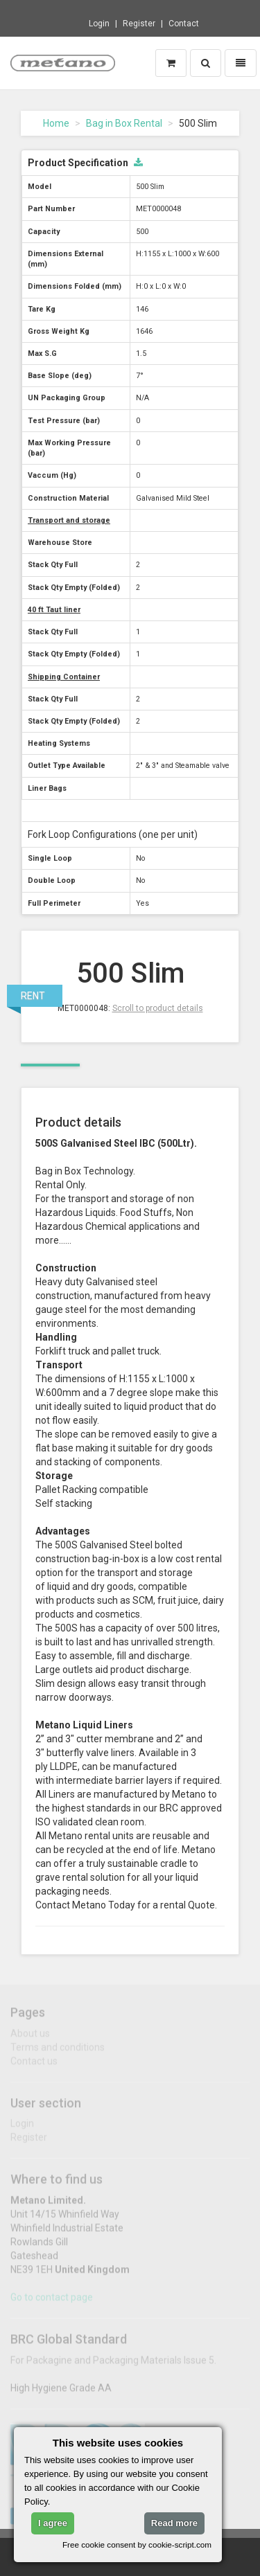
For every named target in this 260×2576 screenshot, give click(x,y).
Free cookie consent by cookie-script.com (136, 2544)
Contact (183, 23)
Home (56, 123)
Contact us (34, 2064)
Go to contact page (51, 2301)
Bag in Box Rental (124, 123)
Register (139, 23)
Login (99, 23)
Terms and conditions (57, 2050)
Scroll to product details (157, 1008)
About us (30, 2036)
